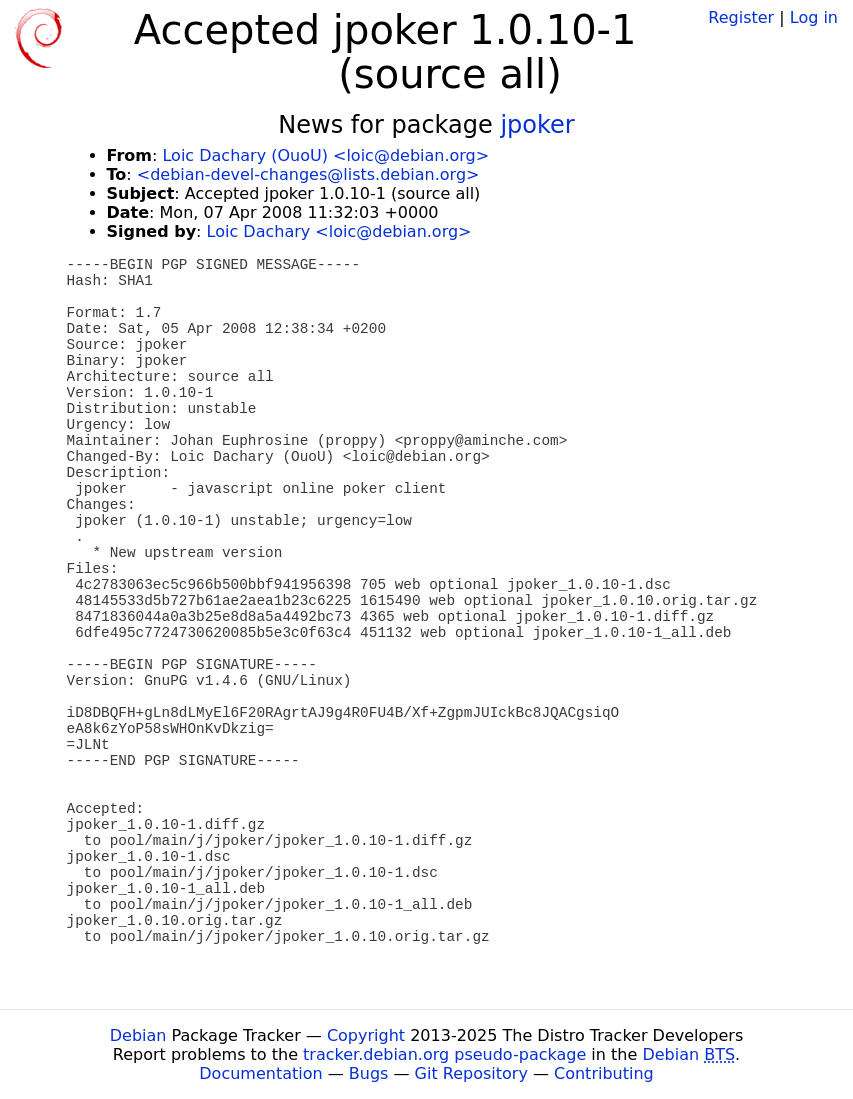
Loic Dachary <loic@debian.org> (339, 231)
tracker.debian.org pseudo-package (444, 1054)
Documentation (260, 1073)
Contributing (604, 1073)
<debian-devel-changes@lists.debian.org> (308, 174)
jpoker (537, 125)
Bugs (369, 1073)
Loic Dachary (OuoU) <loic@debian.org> (325, 155)
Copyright (366, 1035)
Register (741, 17)
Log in (814, 17)
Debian (138, 1035)
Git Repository (471, 1073)
